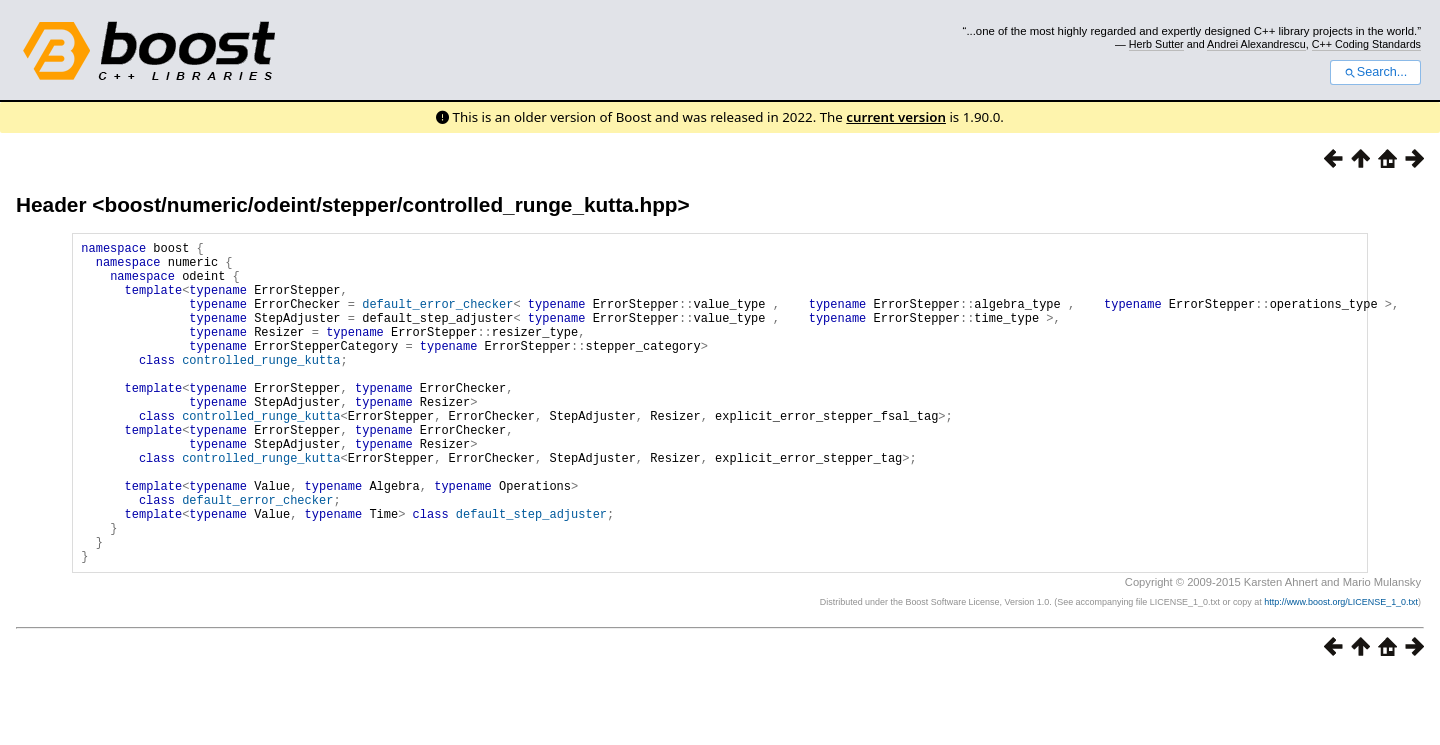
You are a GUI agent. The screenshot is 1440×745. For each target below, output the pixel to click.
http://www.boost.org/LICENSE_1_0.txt (1341, 671)
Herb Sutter (1156, 44)
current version (896, 117)
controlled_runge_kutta (261, 386)
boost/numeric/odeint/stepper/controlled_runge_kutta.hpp (390, 204)
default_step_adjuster (531, 573)
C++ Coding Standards (1366, 44)
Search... (1375, 72)
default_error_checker (437, 318)
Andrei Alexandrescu (1256, 44)
